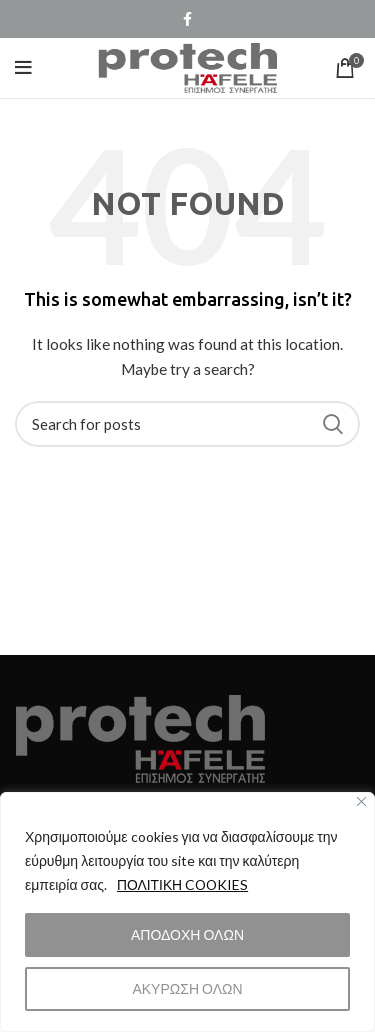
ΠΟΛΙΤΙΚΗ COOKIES (184, 884)
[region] (187, 912)
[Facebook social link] (187, 19)
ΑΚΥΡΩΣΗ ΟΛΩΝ (187, 988)
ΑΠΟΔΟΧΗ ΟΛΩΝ (187, 934)
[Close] (361, 801)
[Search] (187, 424)
